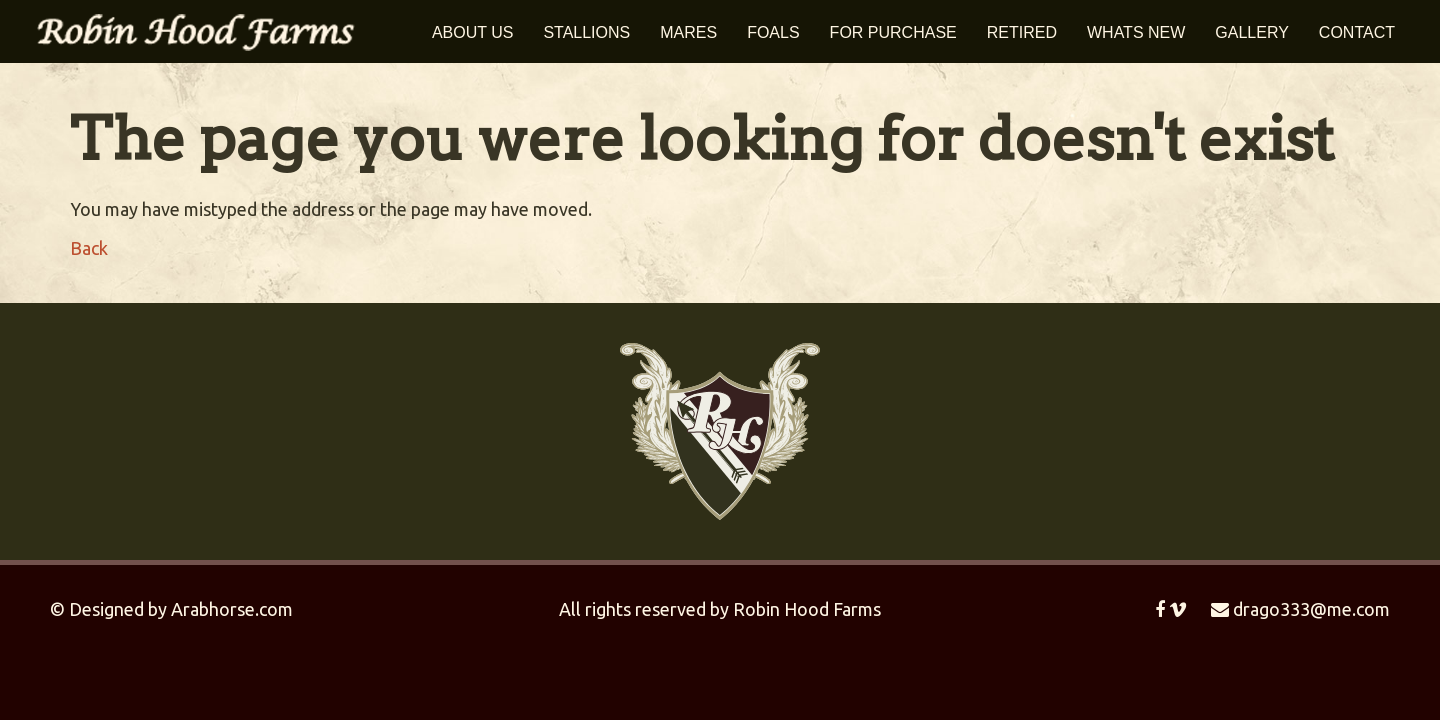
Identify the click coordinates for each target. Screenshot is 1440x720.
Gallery (1252, 32)
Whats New (1136, 32)
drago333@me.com (1300, 609)
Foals (773, 32)
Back (89, 248)
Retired (1022, 32)
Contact (1357, 32)
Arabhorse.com (232, 609)
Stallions (586, 32)
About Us (473, 32)
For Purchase (893, 32)
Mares (688, 32)
